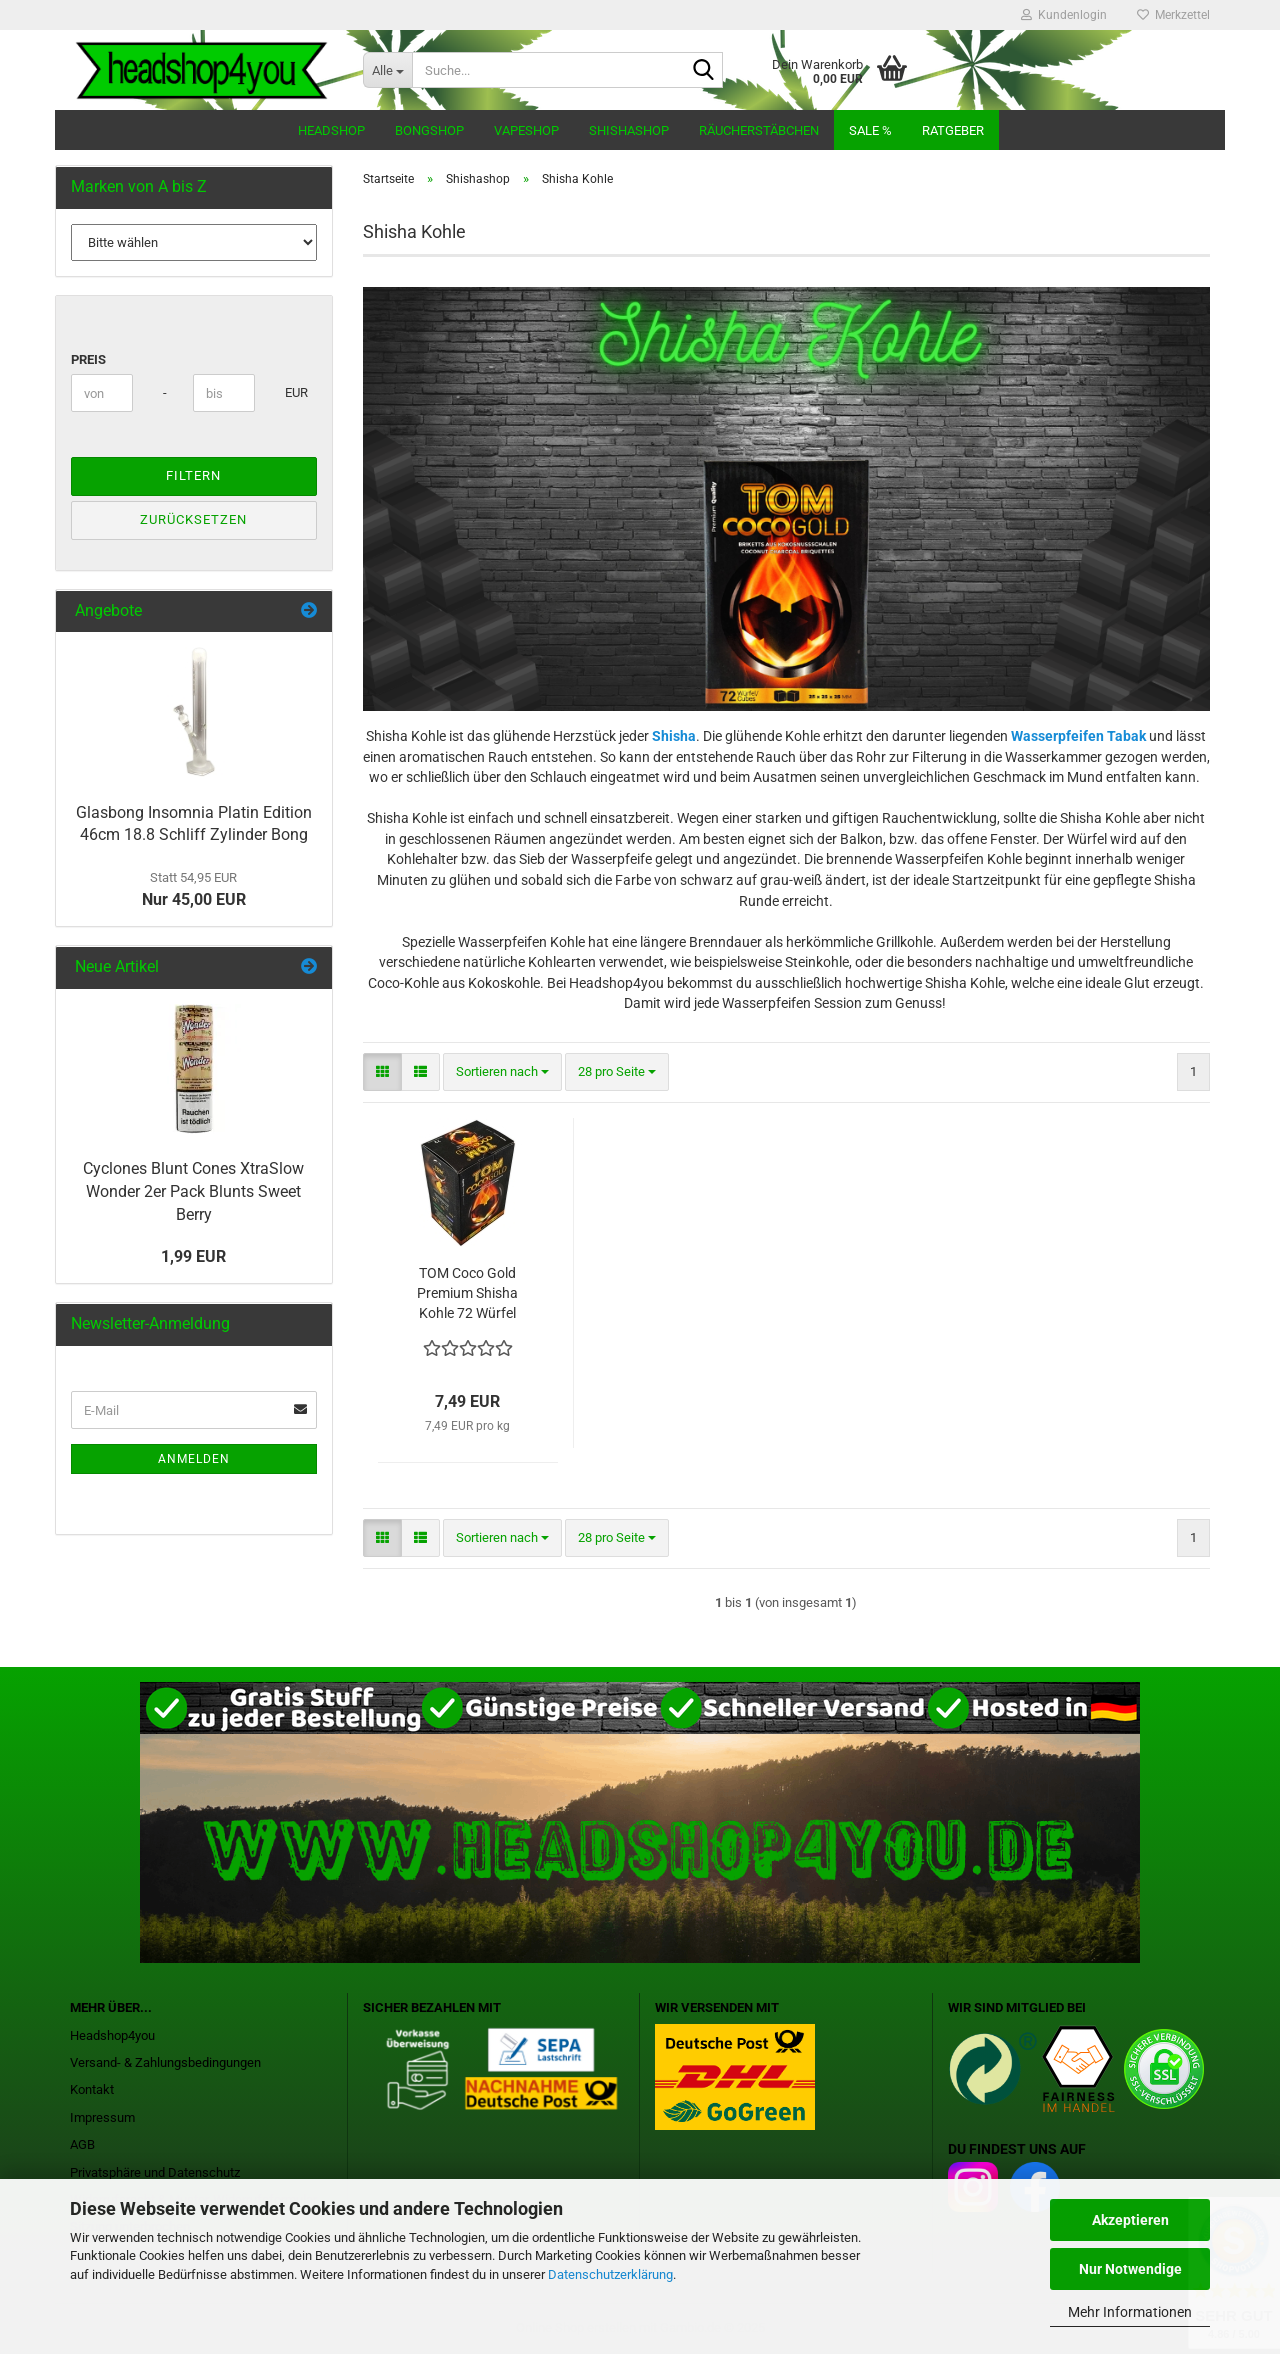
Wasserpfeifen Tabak (1078, 736)
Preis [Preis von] (88, 359)
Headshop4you (112, 2035)
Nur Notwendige (1130, 2269)
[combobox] (502, 1072)
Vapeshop (526, 130)
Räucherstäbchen (759, 130)
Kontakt (92, 2089)
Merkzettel (1173, 15)
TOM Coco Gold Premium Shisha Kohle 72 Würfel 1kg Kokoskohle (467, 1294)
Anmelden (194, 1459)
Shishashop (629, 130)
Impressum (102, 2117)
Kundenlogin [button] (1064, 15)
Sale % (870, 130)
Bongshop (429, 130)
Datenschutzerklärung (610, 2274)
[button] (382, 1072)
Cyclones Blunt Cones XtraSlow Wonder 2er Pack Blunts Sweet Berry (193, 1191)
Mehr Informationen (1130, 2312)
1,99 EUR (193, 1256)
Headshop (331, 130)
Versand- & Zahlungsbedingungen (165, 2062)
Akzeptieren (1130, 2220)
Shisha (674, 736)
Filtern (193, 475)
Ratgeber (953, 130)
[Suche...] (387, 70)
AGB (82, 2144)
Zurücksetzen (193, 519)
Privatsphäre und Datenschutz (155, 2172)
